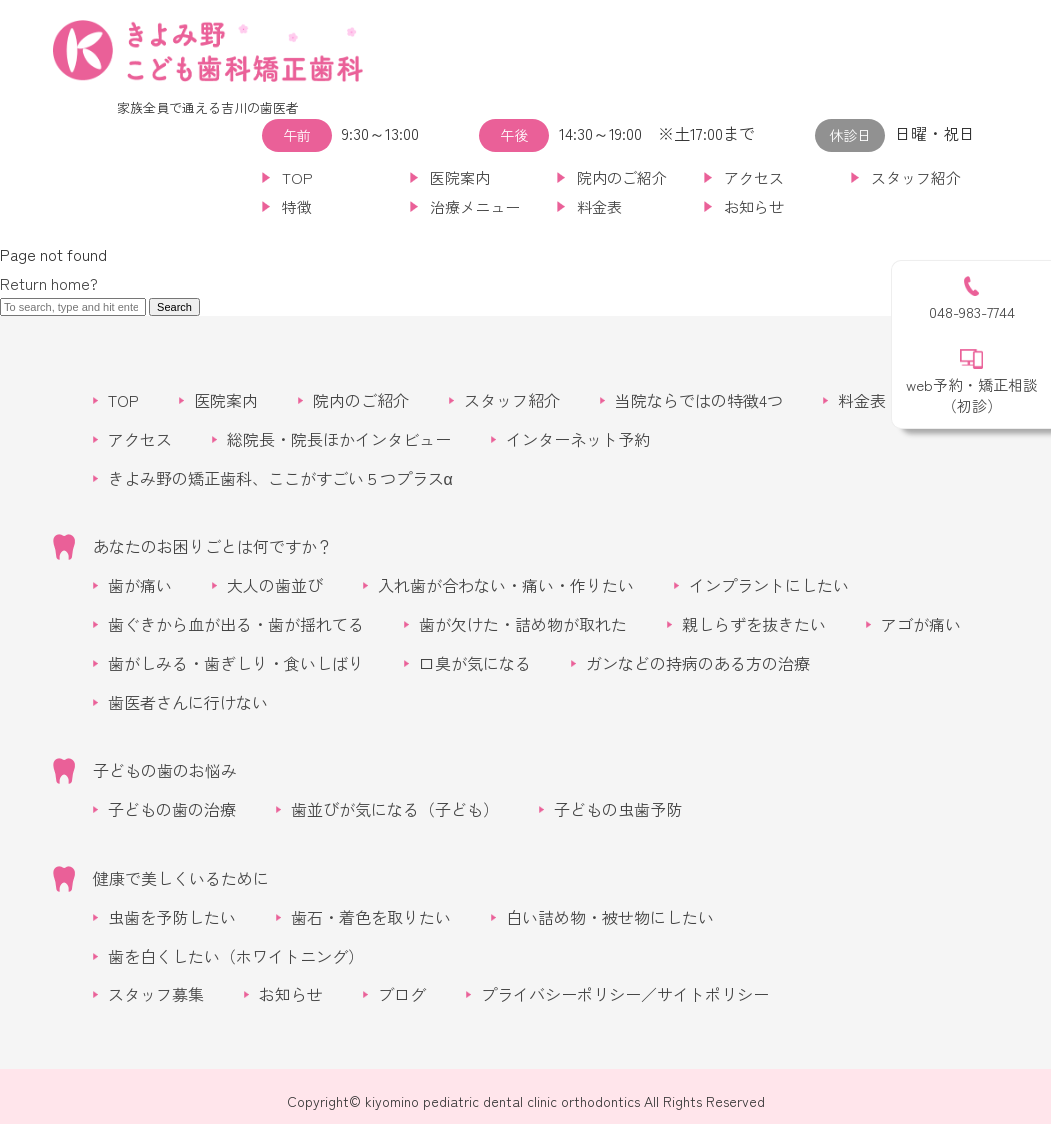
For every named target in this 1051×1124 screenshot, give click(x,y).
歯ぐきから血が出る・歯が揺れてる (236, 624)
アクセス (754, 177)
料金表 (599, 206)
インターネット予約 (578, 439)
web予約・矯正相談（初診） (972, 395)
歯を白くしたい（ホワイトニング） (236, 956)
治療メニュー (475, 206)
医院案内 (460, 177)
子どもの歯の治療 (172, 809)
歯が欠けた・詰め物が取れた (523, 624)
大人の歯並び (275, 585)
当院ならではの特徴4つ (699, 400)
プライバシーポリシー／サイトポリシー (625, 994)
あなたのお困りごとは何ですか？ (213, 546)
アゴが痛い (921, 624)
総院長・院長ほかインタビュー (339, 439)
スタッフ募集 (156, 994)
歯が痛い (140, 585)
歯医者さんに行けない (188, 702)
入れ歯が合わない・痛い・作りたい (506, 585)
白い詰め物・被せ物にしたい (610, 917)
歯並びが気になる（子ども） (395, 809)
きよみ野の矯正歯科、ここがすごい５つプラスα (280, 478)
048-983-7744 (972, 311)
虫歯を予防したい (172, 917)
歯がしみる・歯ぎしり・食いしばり (236, 663)
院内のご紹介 (622, 177)
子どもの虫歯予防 (618, 809)
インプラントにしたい (769, 585)
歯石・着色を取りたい (371, 917)
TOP (297, 177)
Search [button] (174, 307)
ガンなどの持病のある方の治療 (698, 663)
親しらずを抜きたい (754, 624)
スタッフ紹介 (916, 177)
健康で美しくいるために (181, 878)
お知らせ (754, 206)
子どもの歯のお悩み (165, 770)
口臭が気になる (475, 663)
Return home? (49, 283)
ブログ (402, 994)
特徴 (297, 206)
